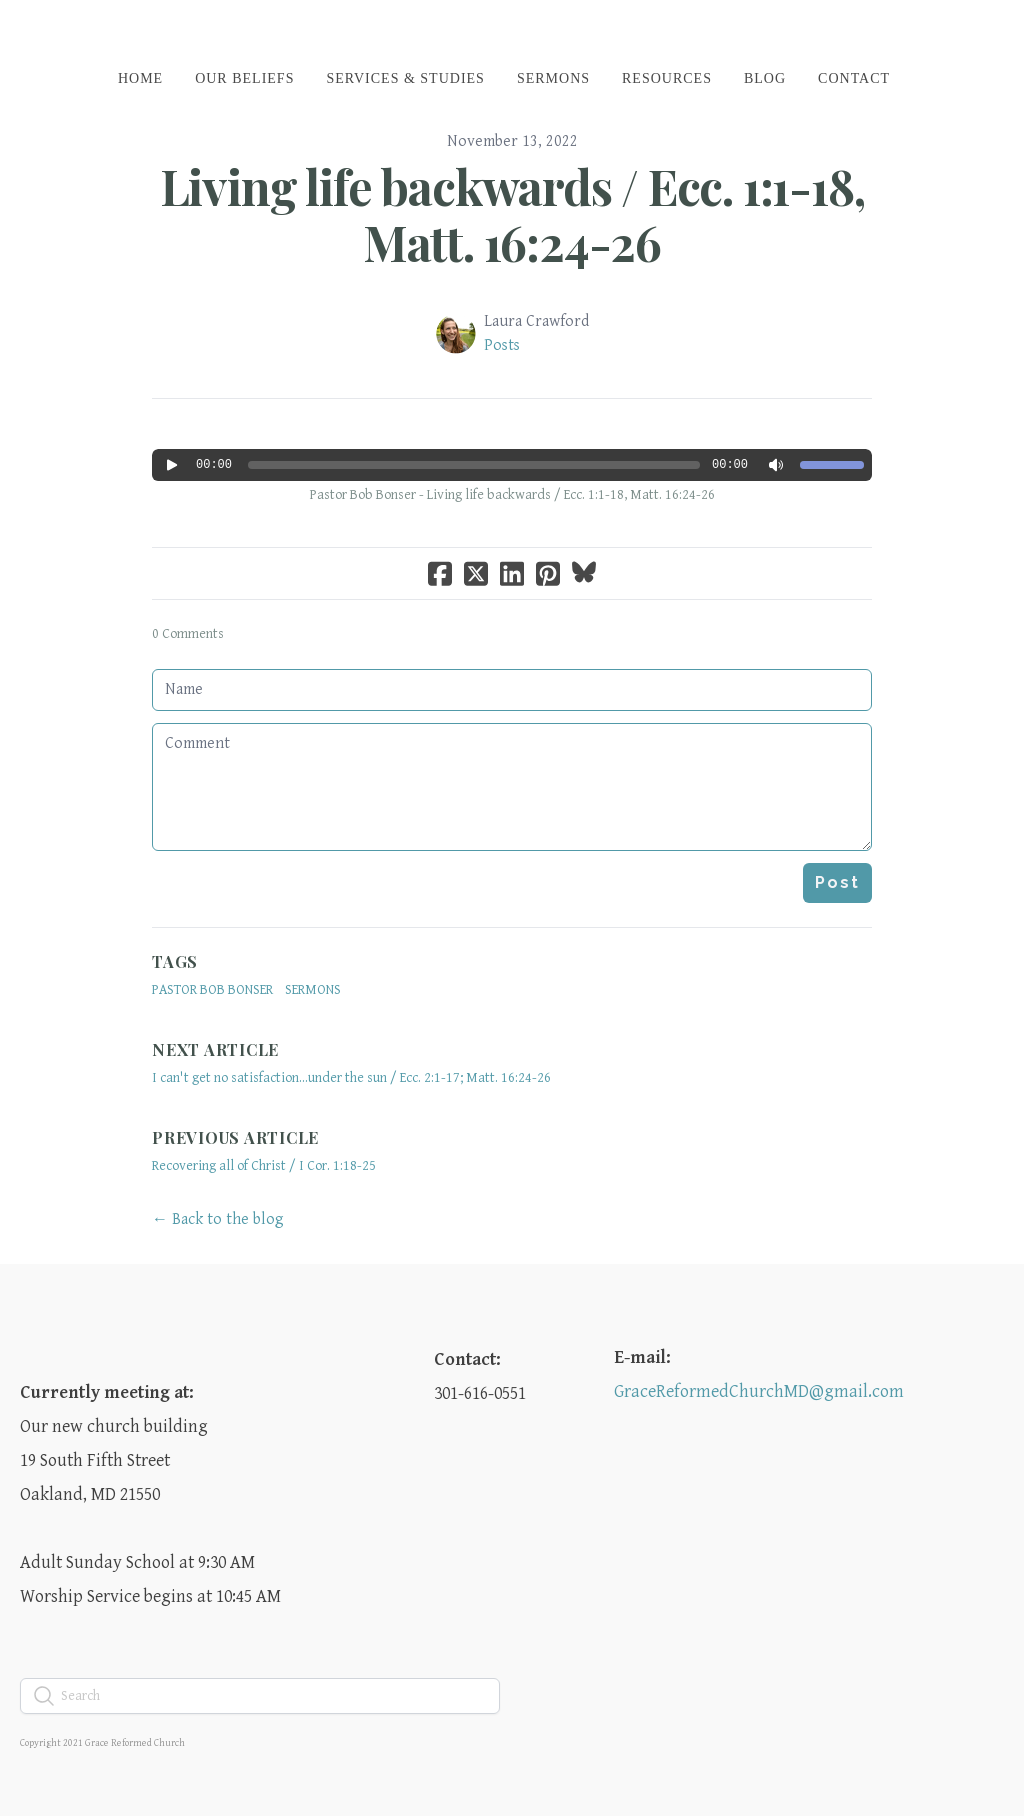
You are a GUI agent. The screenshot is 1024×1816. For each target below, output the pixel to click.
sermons (313, 990)
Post (837, 882)
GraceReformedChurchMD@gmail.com (759, 1391)
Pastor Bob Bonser (212, 990)
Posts (502, 345)
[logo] (512, 34)
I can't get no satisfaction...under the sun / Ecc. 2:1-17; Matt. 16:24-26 (351, 1078)
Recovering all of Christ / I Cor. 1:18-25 (264, 1166)
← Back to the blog (218, 1219)
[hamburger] (64, 32)
